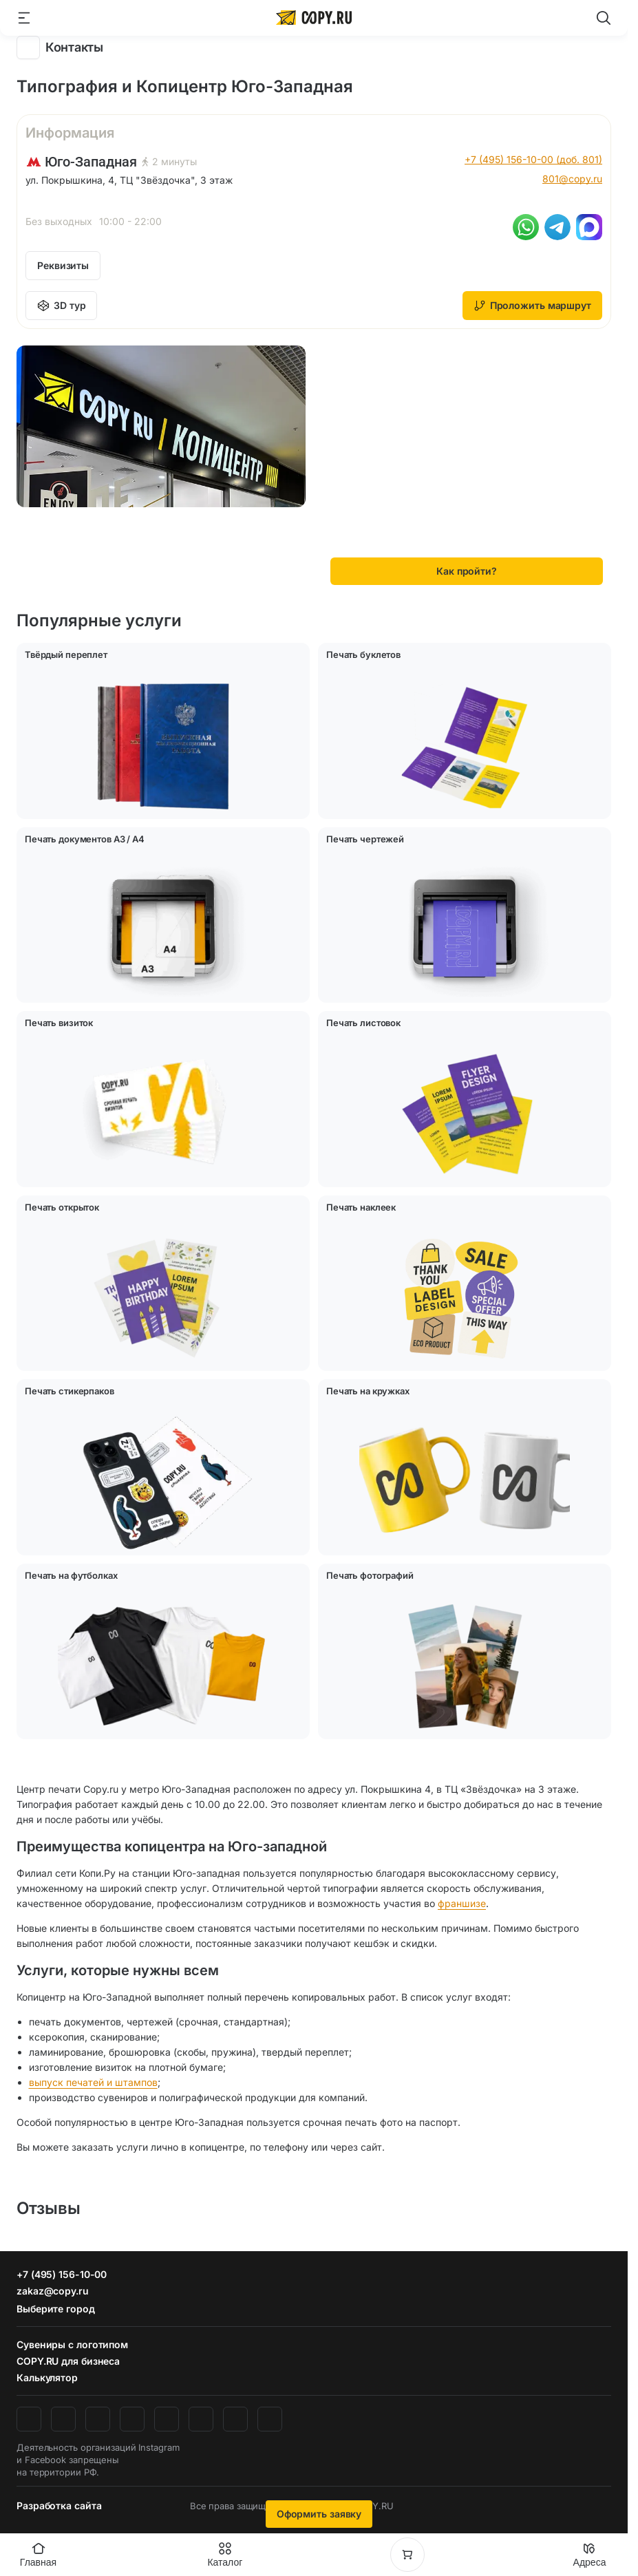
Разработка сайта (59, 2505)
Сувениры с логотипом (72, 2344)
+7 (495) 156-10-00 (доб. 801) (533, 159)
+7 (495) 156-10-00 (62, 2274)
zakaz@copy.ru (53, 2291)
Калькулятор (47, 2377)
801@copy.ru (572, 178)
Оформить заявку (319, 2514)
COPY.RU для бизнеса (68, 2361)
